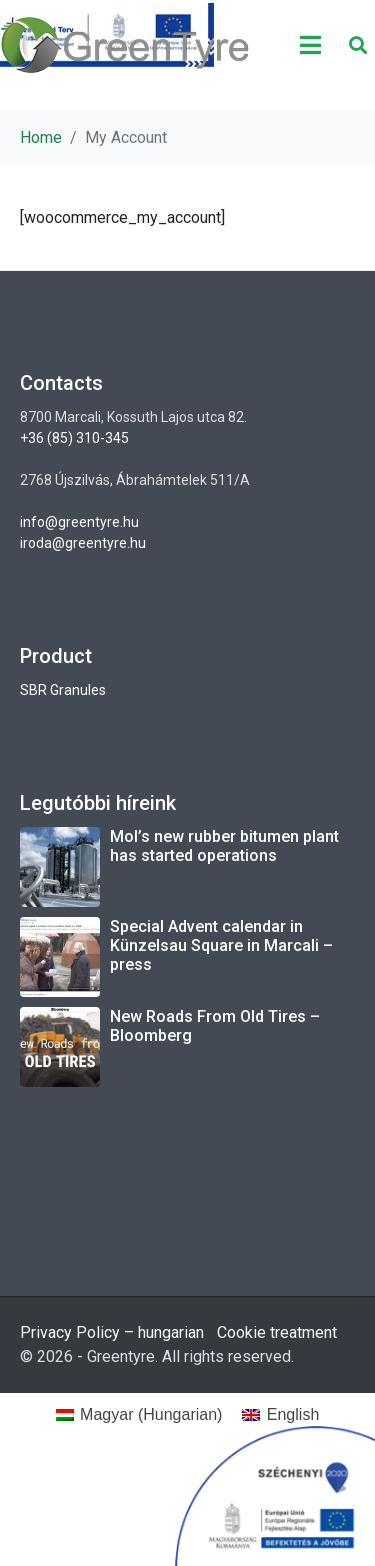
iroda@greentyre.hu (83, 543)
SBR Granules (63, 690)
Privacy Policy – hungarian (112, 1332)
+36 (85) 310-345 (74, 438)
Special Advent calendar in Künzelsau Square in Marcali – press (221, 945)
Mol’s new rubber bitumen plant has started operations (224, 846)
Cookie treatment (277, 1332)
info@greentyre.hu (79, 522)
